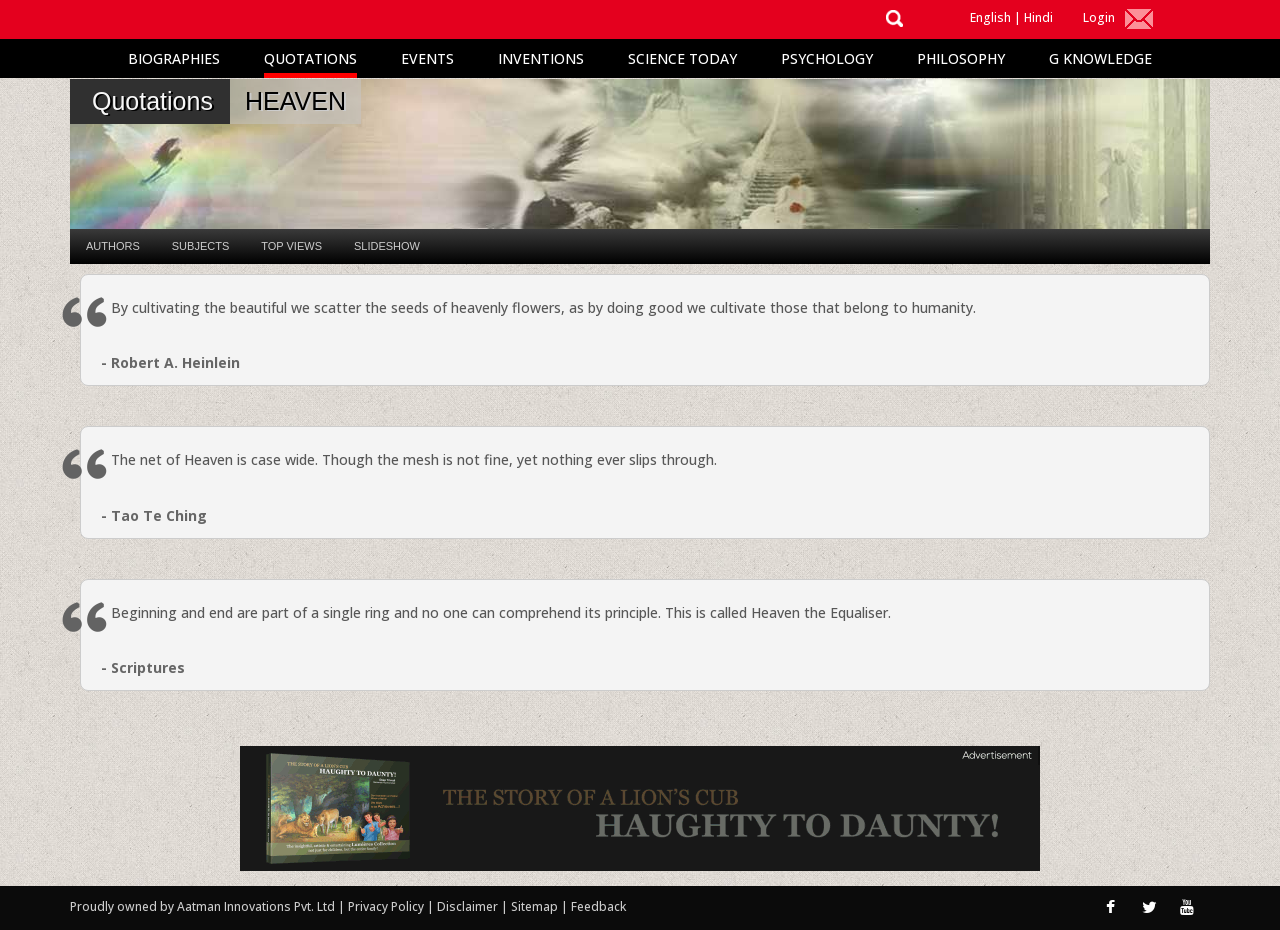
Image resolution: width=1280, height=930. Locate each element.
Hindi (1038, 17)
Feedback (598, 906)
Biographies (174, 58)
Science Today (682, 58)
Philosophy (961, 58)
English (990, 17)
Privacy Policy (387, 906)
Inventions (541, 58)
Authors (113, 246)
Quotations (310, 58)
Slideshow (387, 246)
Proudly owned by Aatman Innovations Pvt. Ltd (202, 906)
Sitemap (536, 906)
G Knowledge (1100, 58)
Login (1099, 17)
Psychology (827, 58)
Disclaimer (467, 906)
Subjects (200, 246)
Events (427, 58)
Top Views (291, 246)
